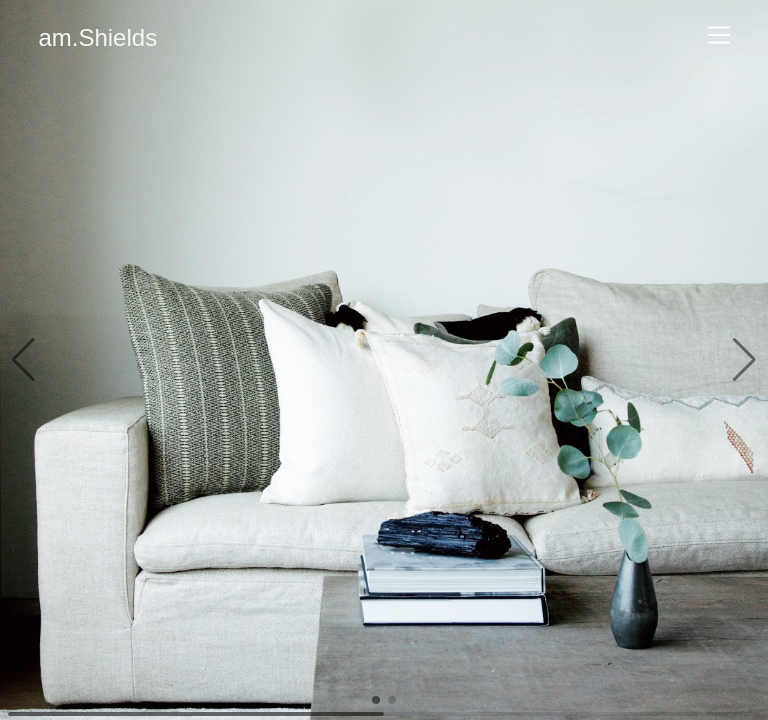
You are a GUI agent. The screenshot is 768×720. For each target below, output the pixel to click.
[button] (23, 360)
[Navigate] (719, 35)
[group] (384, 360)
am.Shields (97, 37)
